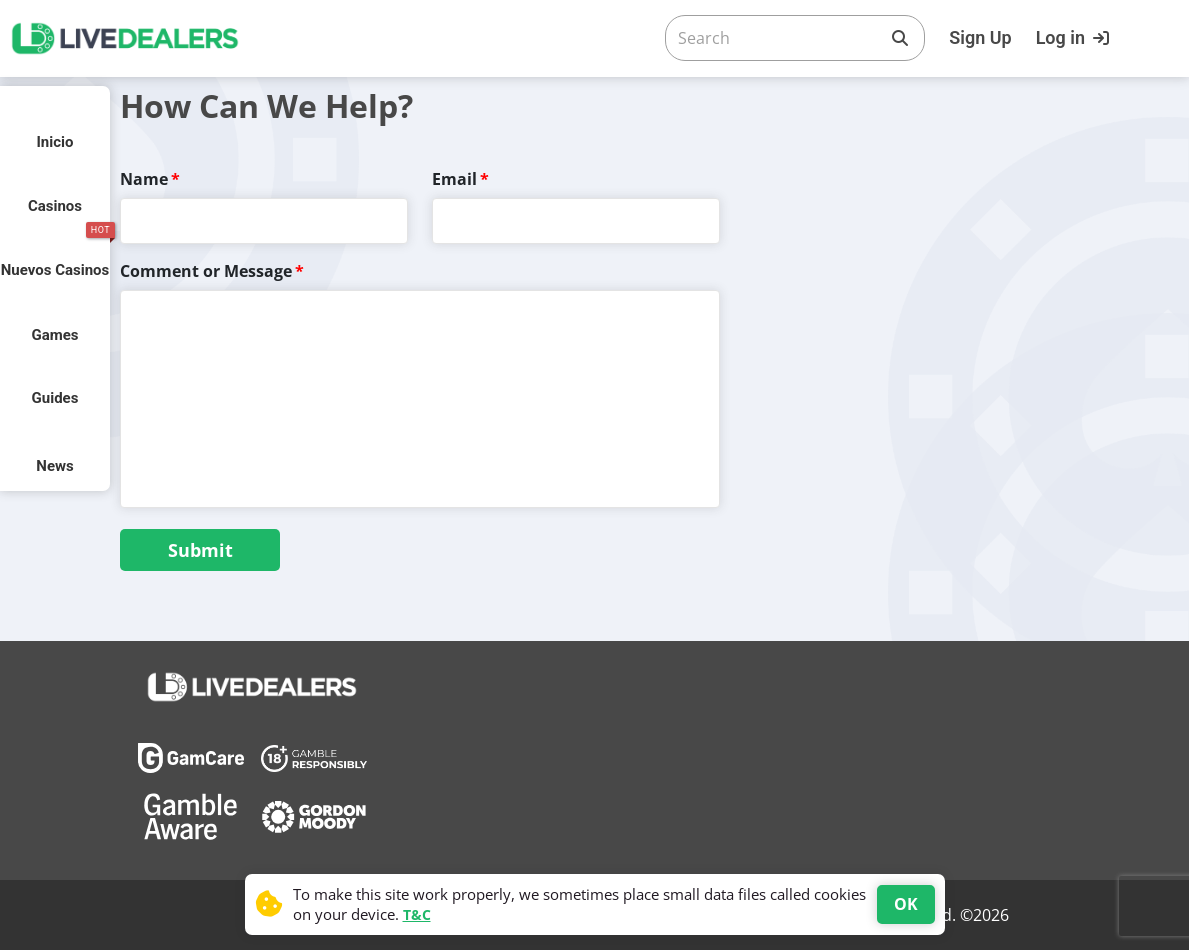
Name (144, 179)
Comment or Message (206, 271)
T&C (417, 914)
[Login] (1075, 38)
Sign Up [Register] (980, 37)
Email (454, 179)
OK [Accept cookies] (906, 904)
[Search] (779, 38)
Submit (200, 550)
